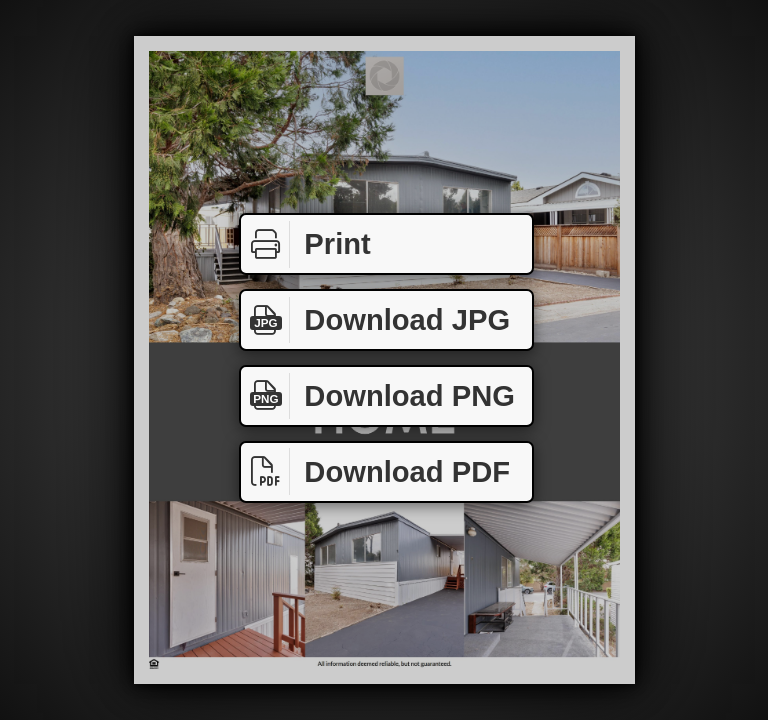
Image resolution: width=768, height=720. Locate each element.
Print (306, 244)
